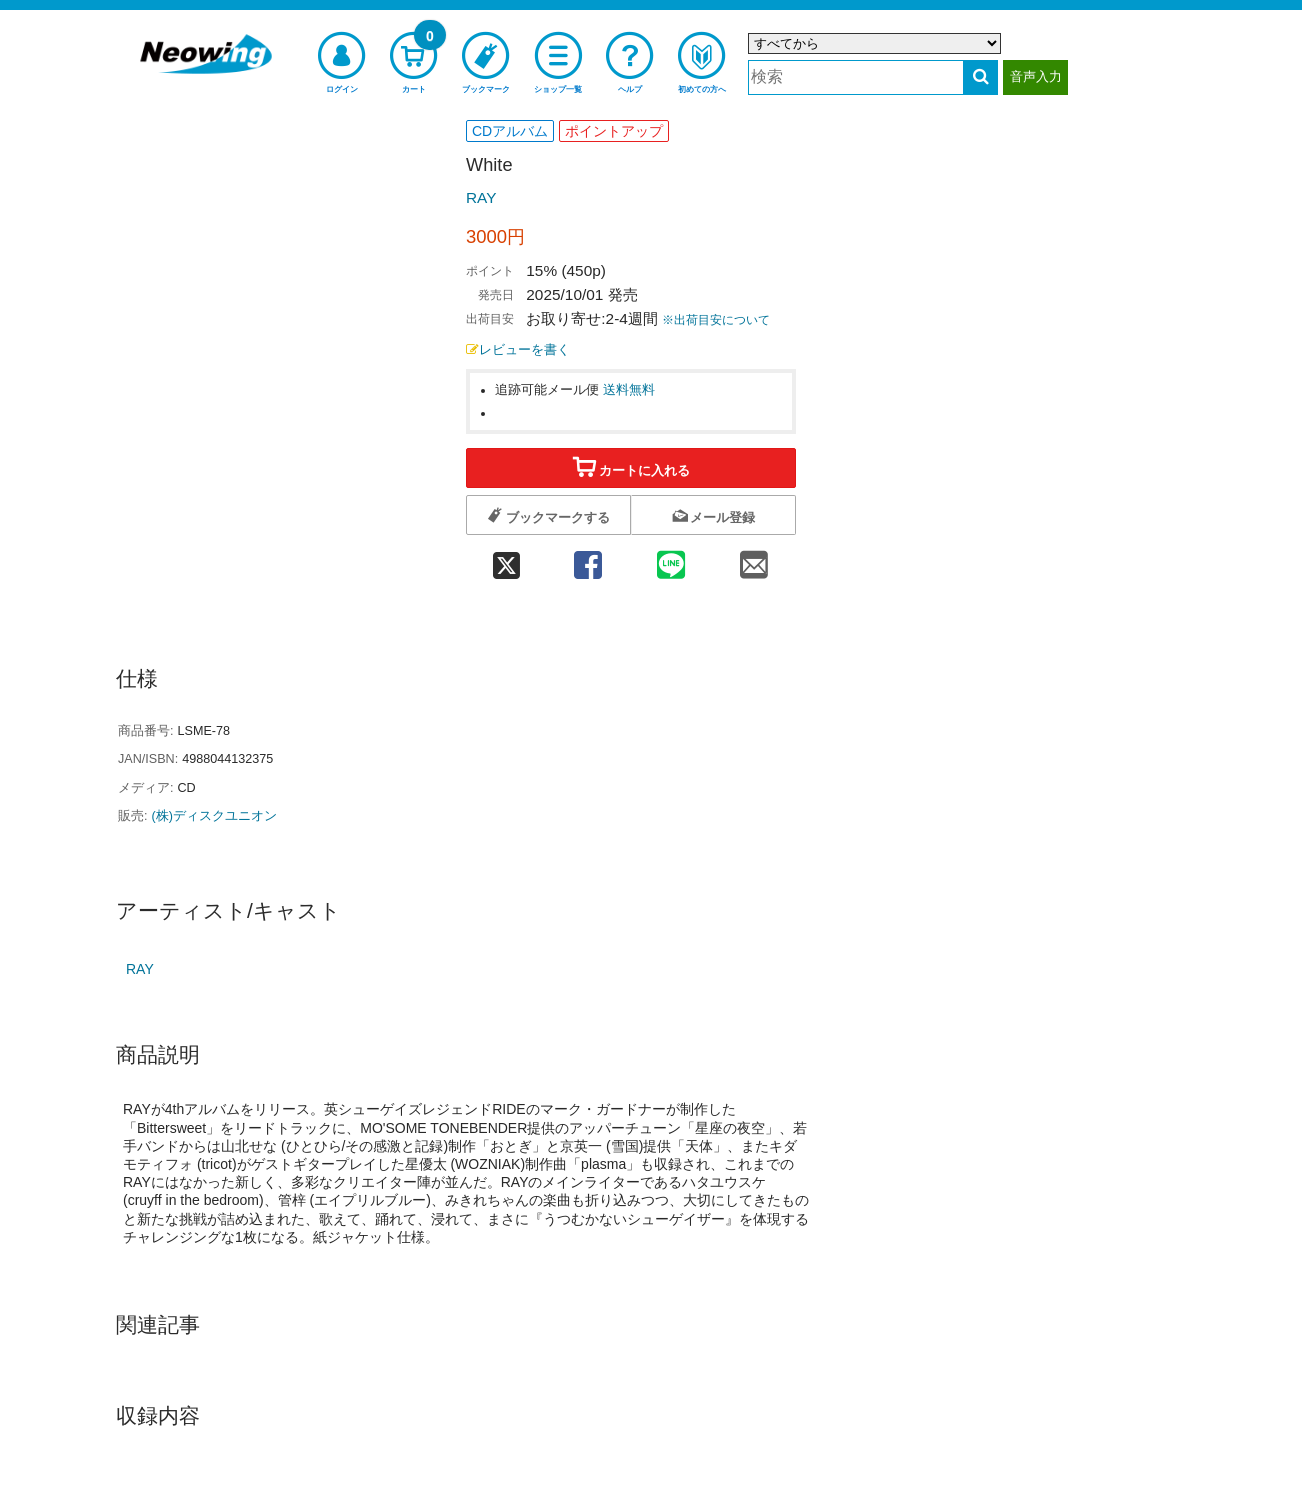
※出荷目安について (716, 320)
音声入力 (1036, 76)
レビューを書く (518, 350)
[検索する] (980, 77)
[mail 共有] (754, 558)
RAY (481, 197)
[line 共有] (671, 558)
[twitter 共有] (506, 558)
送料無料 (629, 390)
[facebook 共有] (587, 558)
